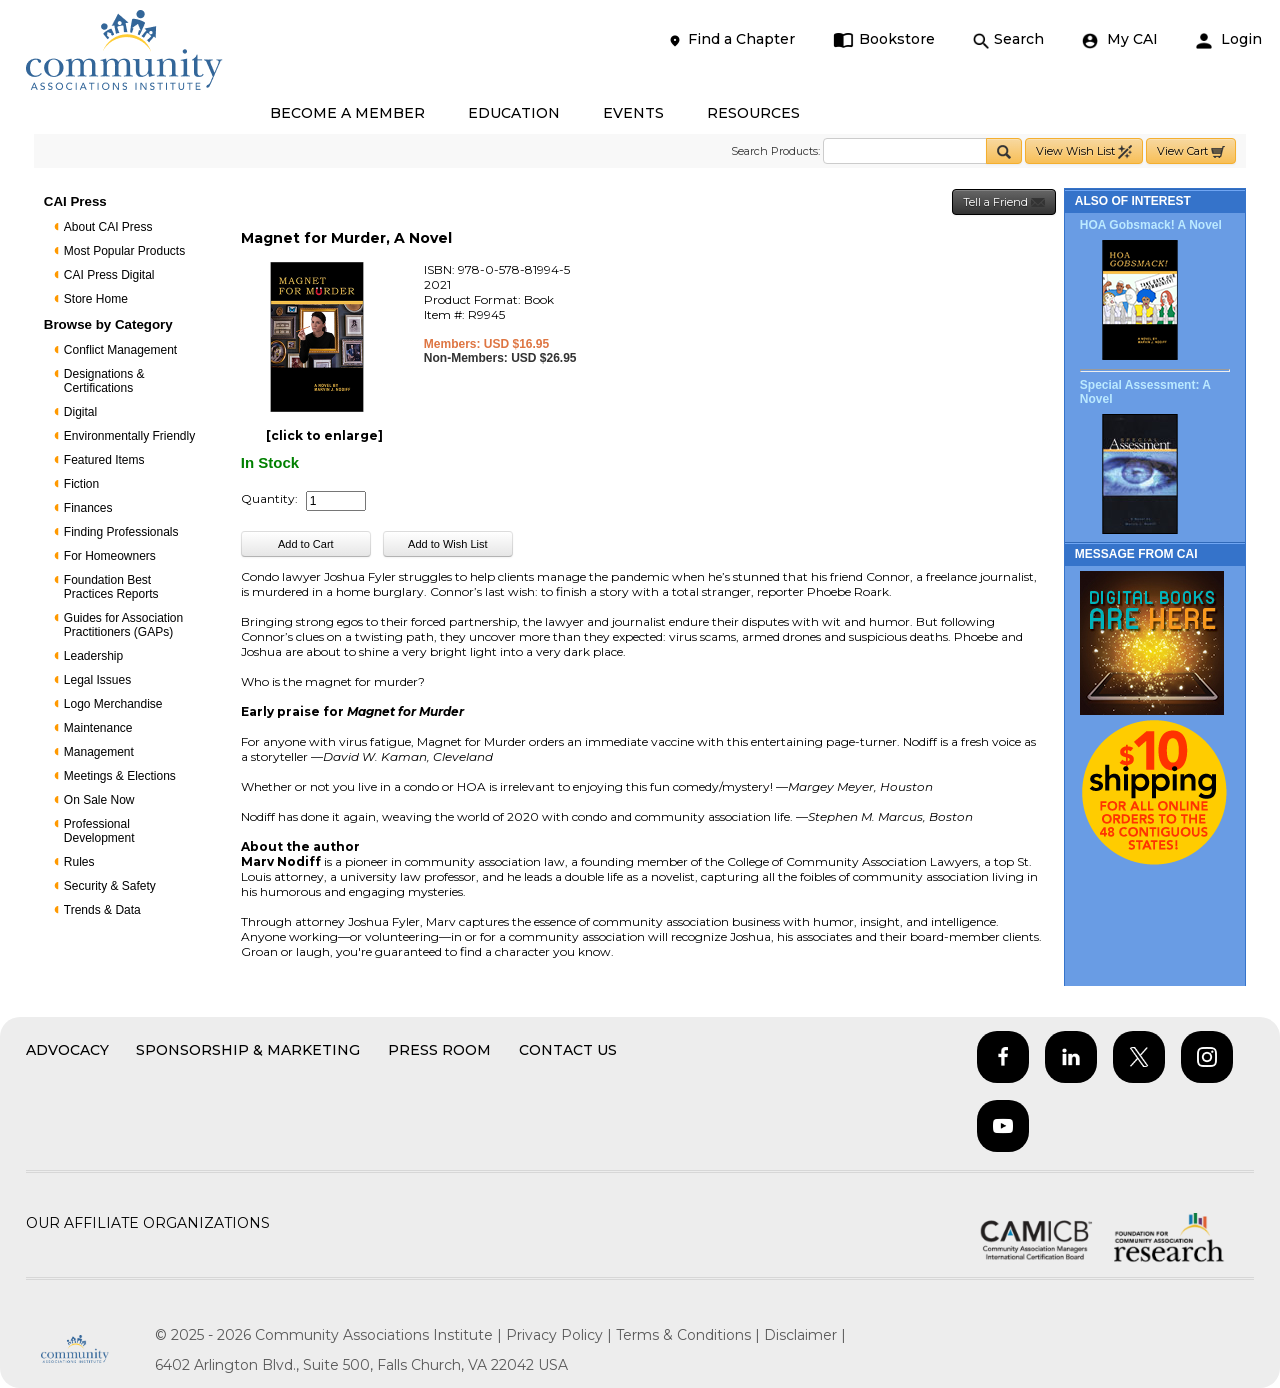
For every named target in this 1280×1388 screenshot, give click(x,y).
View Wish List (1084, 151)
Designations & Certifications (104, 381)
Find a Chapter (731, 39)
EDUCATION (514, 113)
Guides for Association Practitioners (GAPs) (123, 625)
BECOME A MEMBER (347, 113)
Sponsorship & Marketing (248, 1050)
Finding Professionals (121, 532)
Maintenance (98, 728)
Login (1229, 39)
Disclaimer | (805, 1335)
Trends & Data (102, 910)
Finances (88, 508)
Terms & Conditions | (690, 1335)
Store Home (96, 299)
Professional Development (99, 831)
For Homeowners (110, 556)
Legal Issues (97, 680)
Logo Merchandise (113, 704)
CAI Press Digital (109, 275)
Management (99, 752)
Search (1008, 39)
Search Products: (775, 151)
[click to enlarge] (324, 435)
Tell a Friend (1004, 202)
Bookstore (884, 39)
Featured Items (104, 460)
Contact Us (568, 1050)
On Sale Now (99, 800)
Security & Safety (110, 886)
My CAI (1120, 39)
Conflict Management (120, 350)
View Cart (1191, 151)
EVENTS (633, 113)
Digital (80, 412)
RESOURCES (753, 113)
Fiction (81, 484)
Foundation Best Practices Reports (111, 587)
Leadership (93, 656)
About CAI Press (108, 227)
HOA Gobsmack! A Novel (1151, 225)
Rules (79, 862)
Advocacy (67, 1050)
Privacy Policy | (561, 1335)
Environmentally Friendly (129, 436)
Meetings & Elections (120, 776)
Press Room (439, 1050)
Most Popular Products (124, 251)
